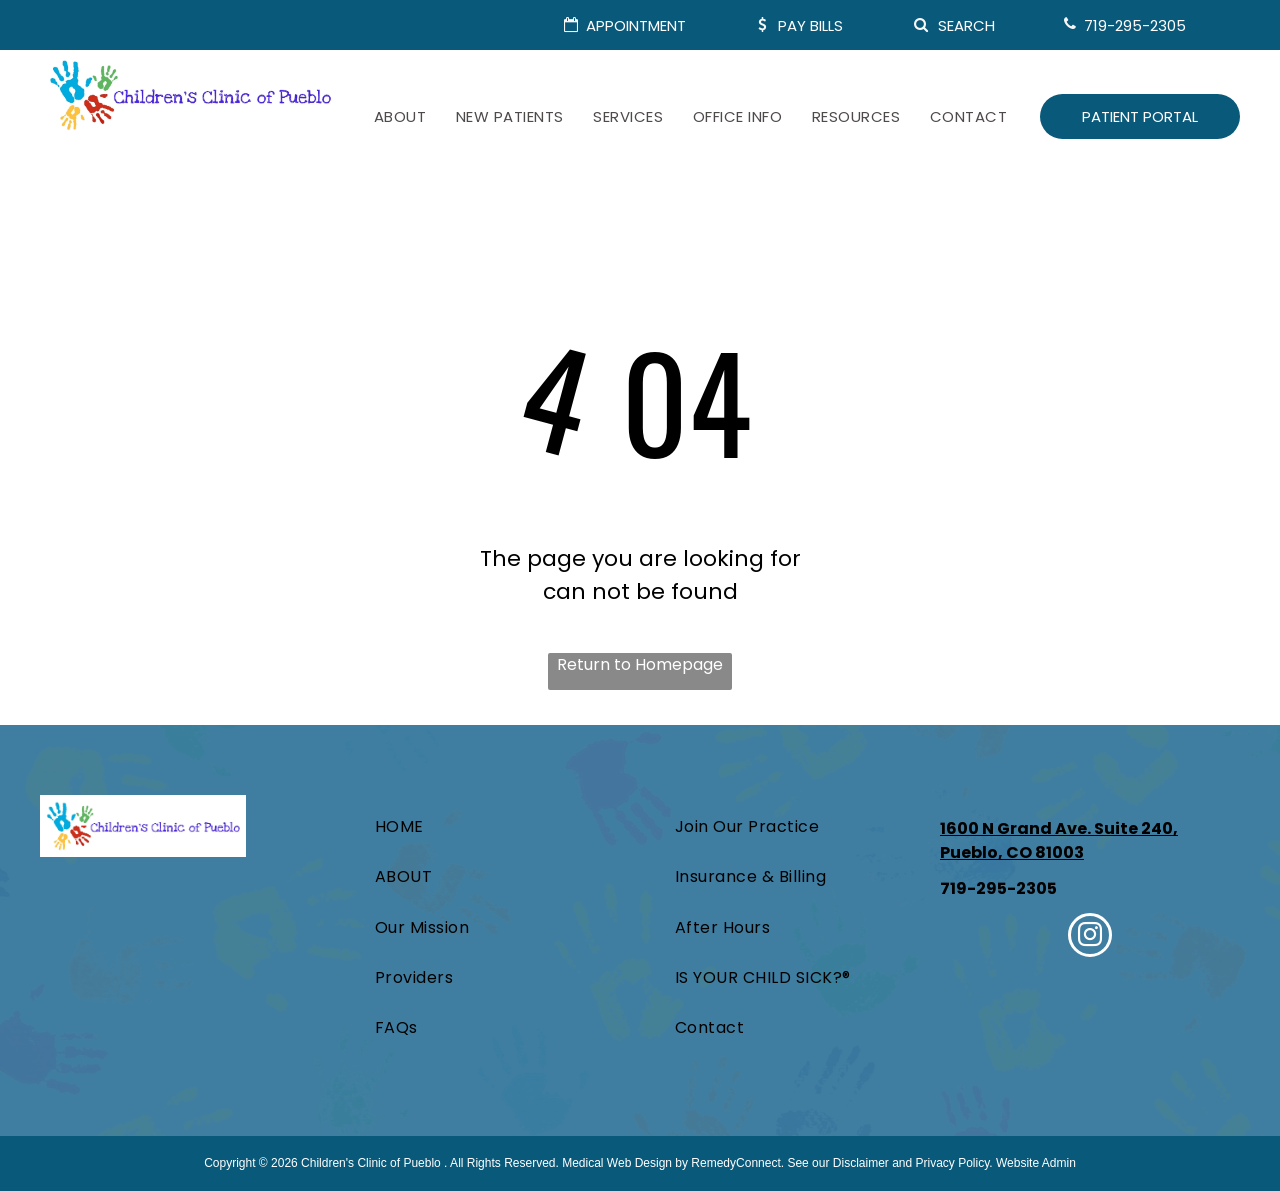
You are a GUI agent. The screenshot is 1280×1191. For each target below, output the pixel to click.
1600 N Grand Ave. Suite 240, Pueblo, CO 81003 (1059, 840)
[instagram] (1090, 937)
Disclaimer (861, 1163)
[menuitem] (400, 117)
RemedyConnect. (737, 1163)
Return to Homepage (640, 664)
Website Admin (1036, 1163)
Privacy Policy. (954, 1163)
